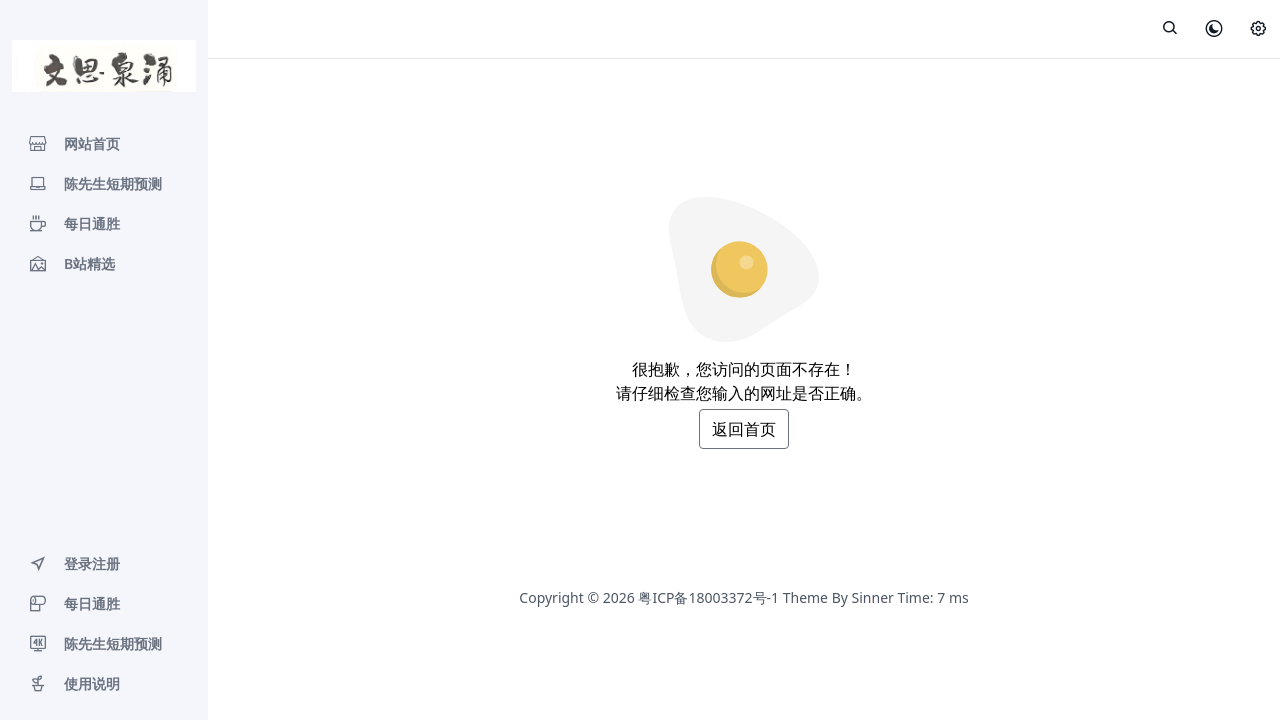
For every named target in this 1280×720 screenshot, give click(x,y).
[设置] (1258, 30)
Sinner (873, 597)
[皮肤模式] (1214, 30)
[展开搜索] (1170, 29)
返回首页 (744, 429)
